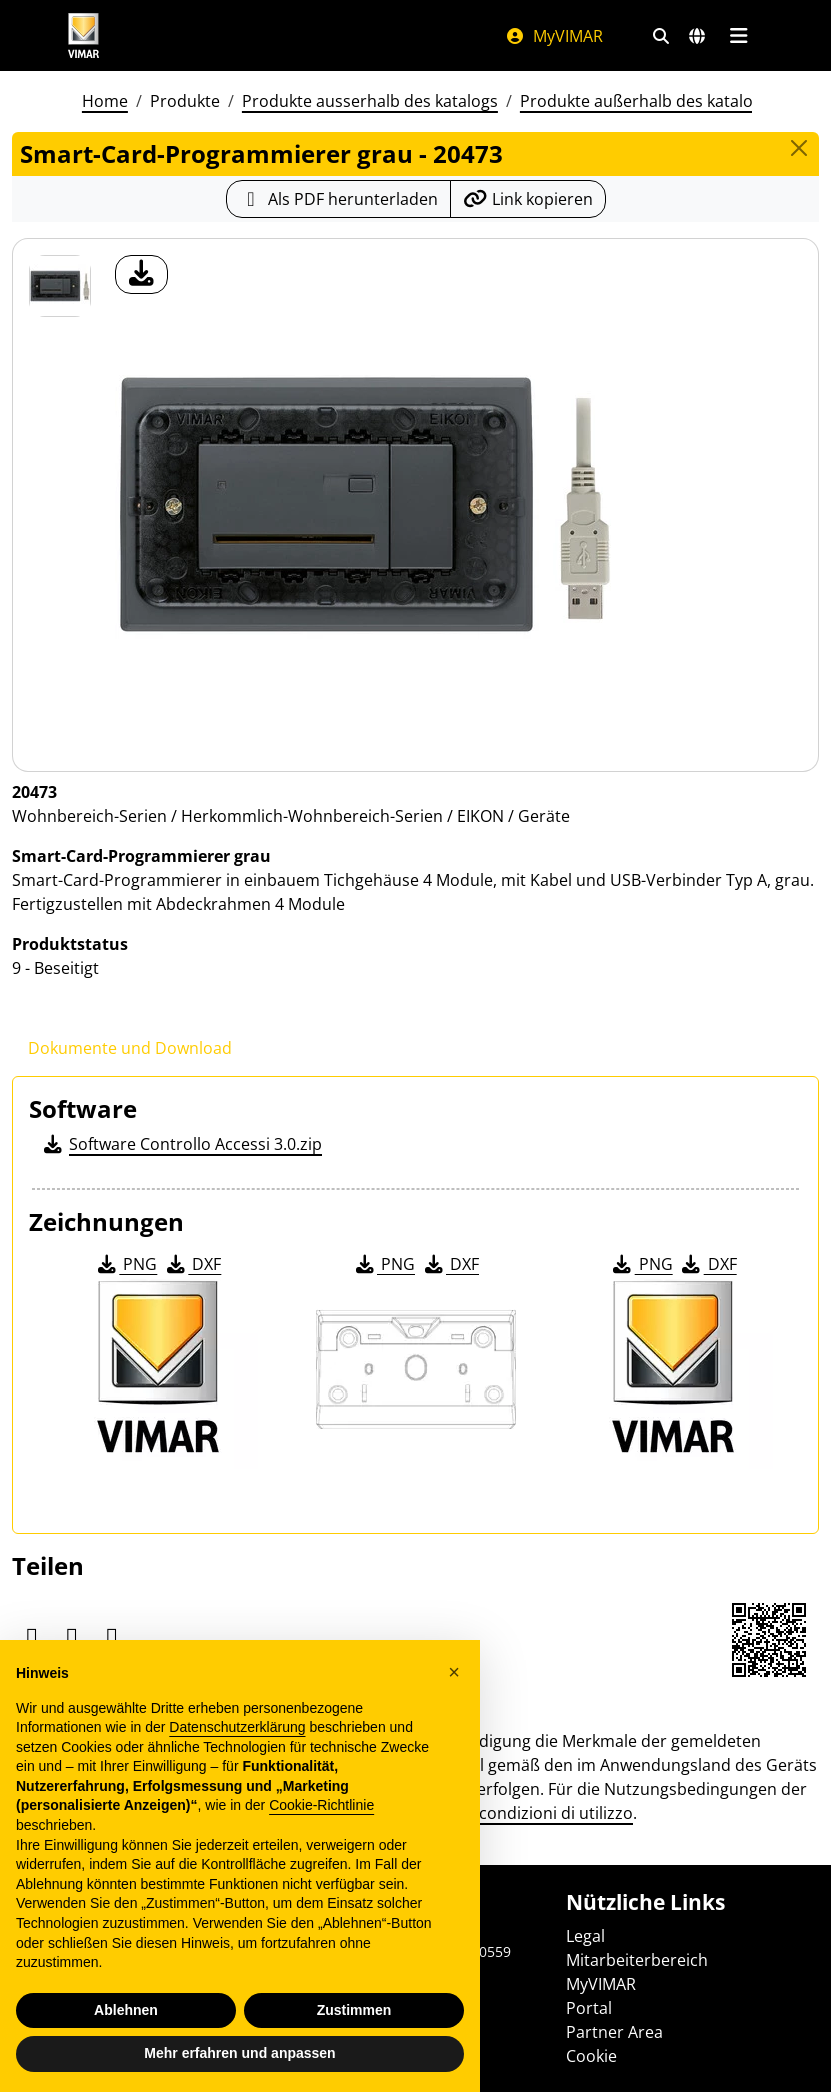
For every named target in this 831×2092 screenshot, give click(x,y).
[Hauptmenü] (739, 36)
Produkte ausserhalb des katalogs (370, 101)
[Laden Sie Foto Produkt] (141, 274)
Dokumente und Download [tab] (130, 1048)
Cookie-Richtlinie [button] (321, 1805)
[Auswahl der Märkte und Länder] (697, 36)
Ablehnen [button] (126, 2010)
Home (105, 101)
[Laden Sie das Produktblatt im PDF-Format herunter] (338, 199)
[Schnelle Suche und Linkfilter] (661, 36)
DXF (192, 1264)
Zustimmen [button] (354, 2010)
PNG (125, 1264)
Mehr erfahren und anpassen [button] (239, 2053)
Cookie (591, 2056)
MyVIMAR (554, 36)
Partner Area (614, 2032)
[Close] (799, 148)
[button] (454, 1672)
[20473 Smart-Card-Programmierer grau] (60, 286)
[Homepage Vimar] (84, 35)
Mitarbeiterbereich (637, 1960)
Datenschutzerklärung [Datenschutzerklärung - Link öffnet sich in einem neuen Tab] (237, 1727)
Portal (589, 2008)
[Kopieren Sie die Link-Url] (528, 199)
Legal (585, 1936)
